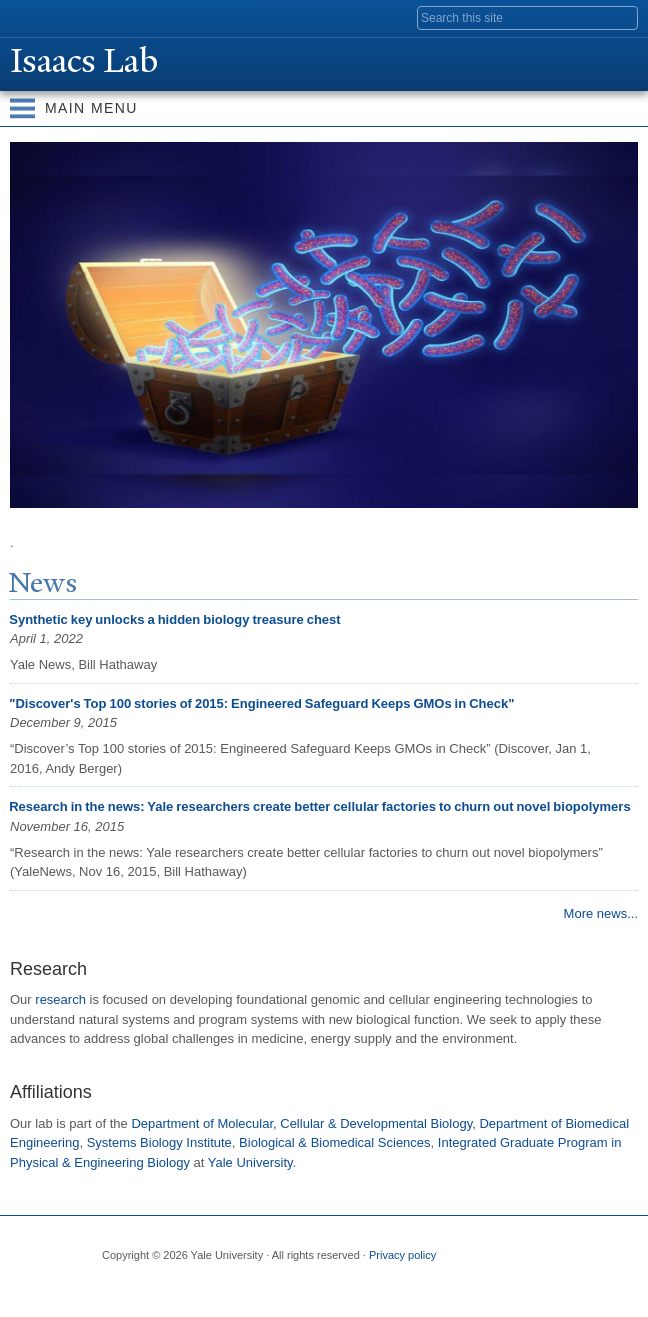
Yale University (33, 17)
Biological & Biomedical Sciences (334, 1142)
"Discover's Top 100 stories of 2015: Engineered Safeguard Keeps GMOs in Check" (261, 703)
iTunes (232, 1288)
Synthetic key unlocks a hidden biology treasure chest (174, 619)
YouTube (271, 1288)
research (60, 999)
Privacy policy (402, 1255)
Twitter (154, 1288)
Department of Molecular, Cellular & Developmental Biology (301, 1123)
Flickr (193, 1288)
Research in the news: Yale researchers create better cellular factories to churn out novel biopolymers (319, 806)
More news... (601, 913)
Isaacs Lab (88, 61)
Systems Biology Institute (159, 1142)
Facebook (115, 1288)
